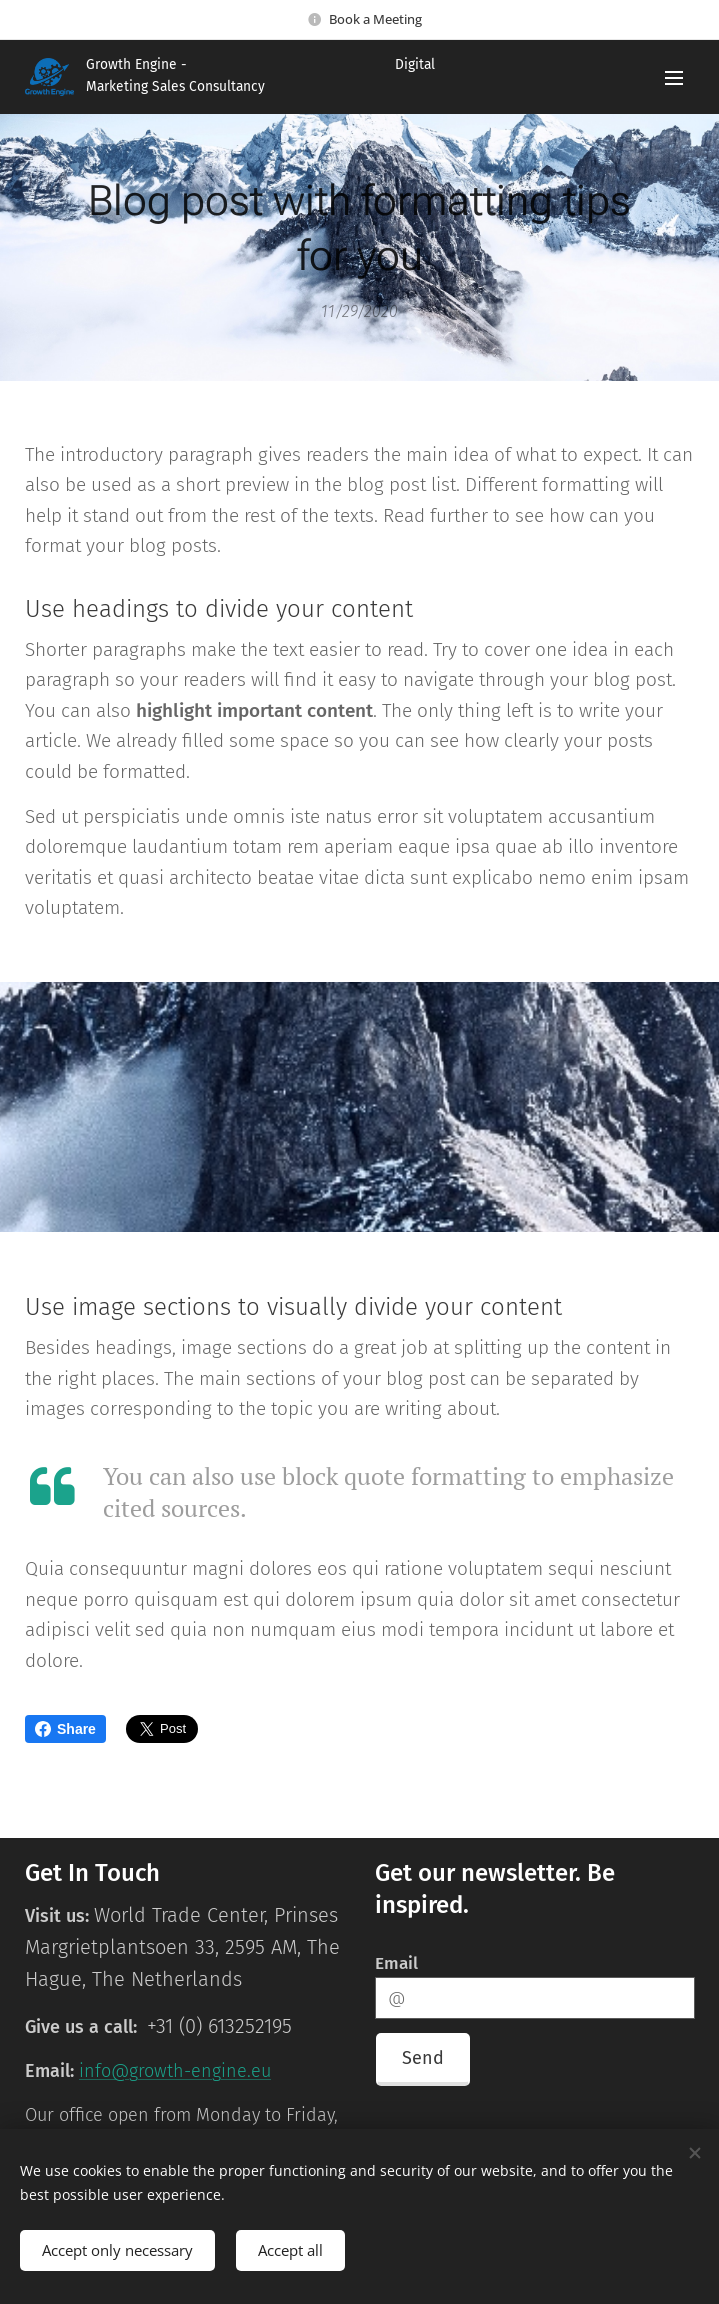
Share (65, 1729)
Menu (674, 78)
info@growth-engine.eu (175, 2072)
